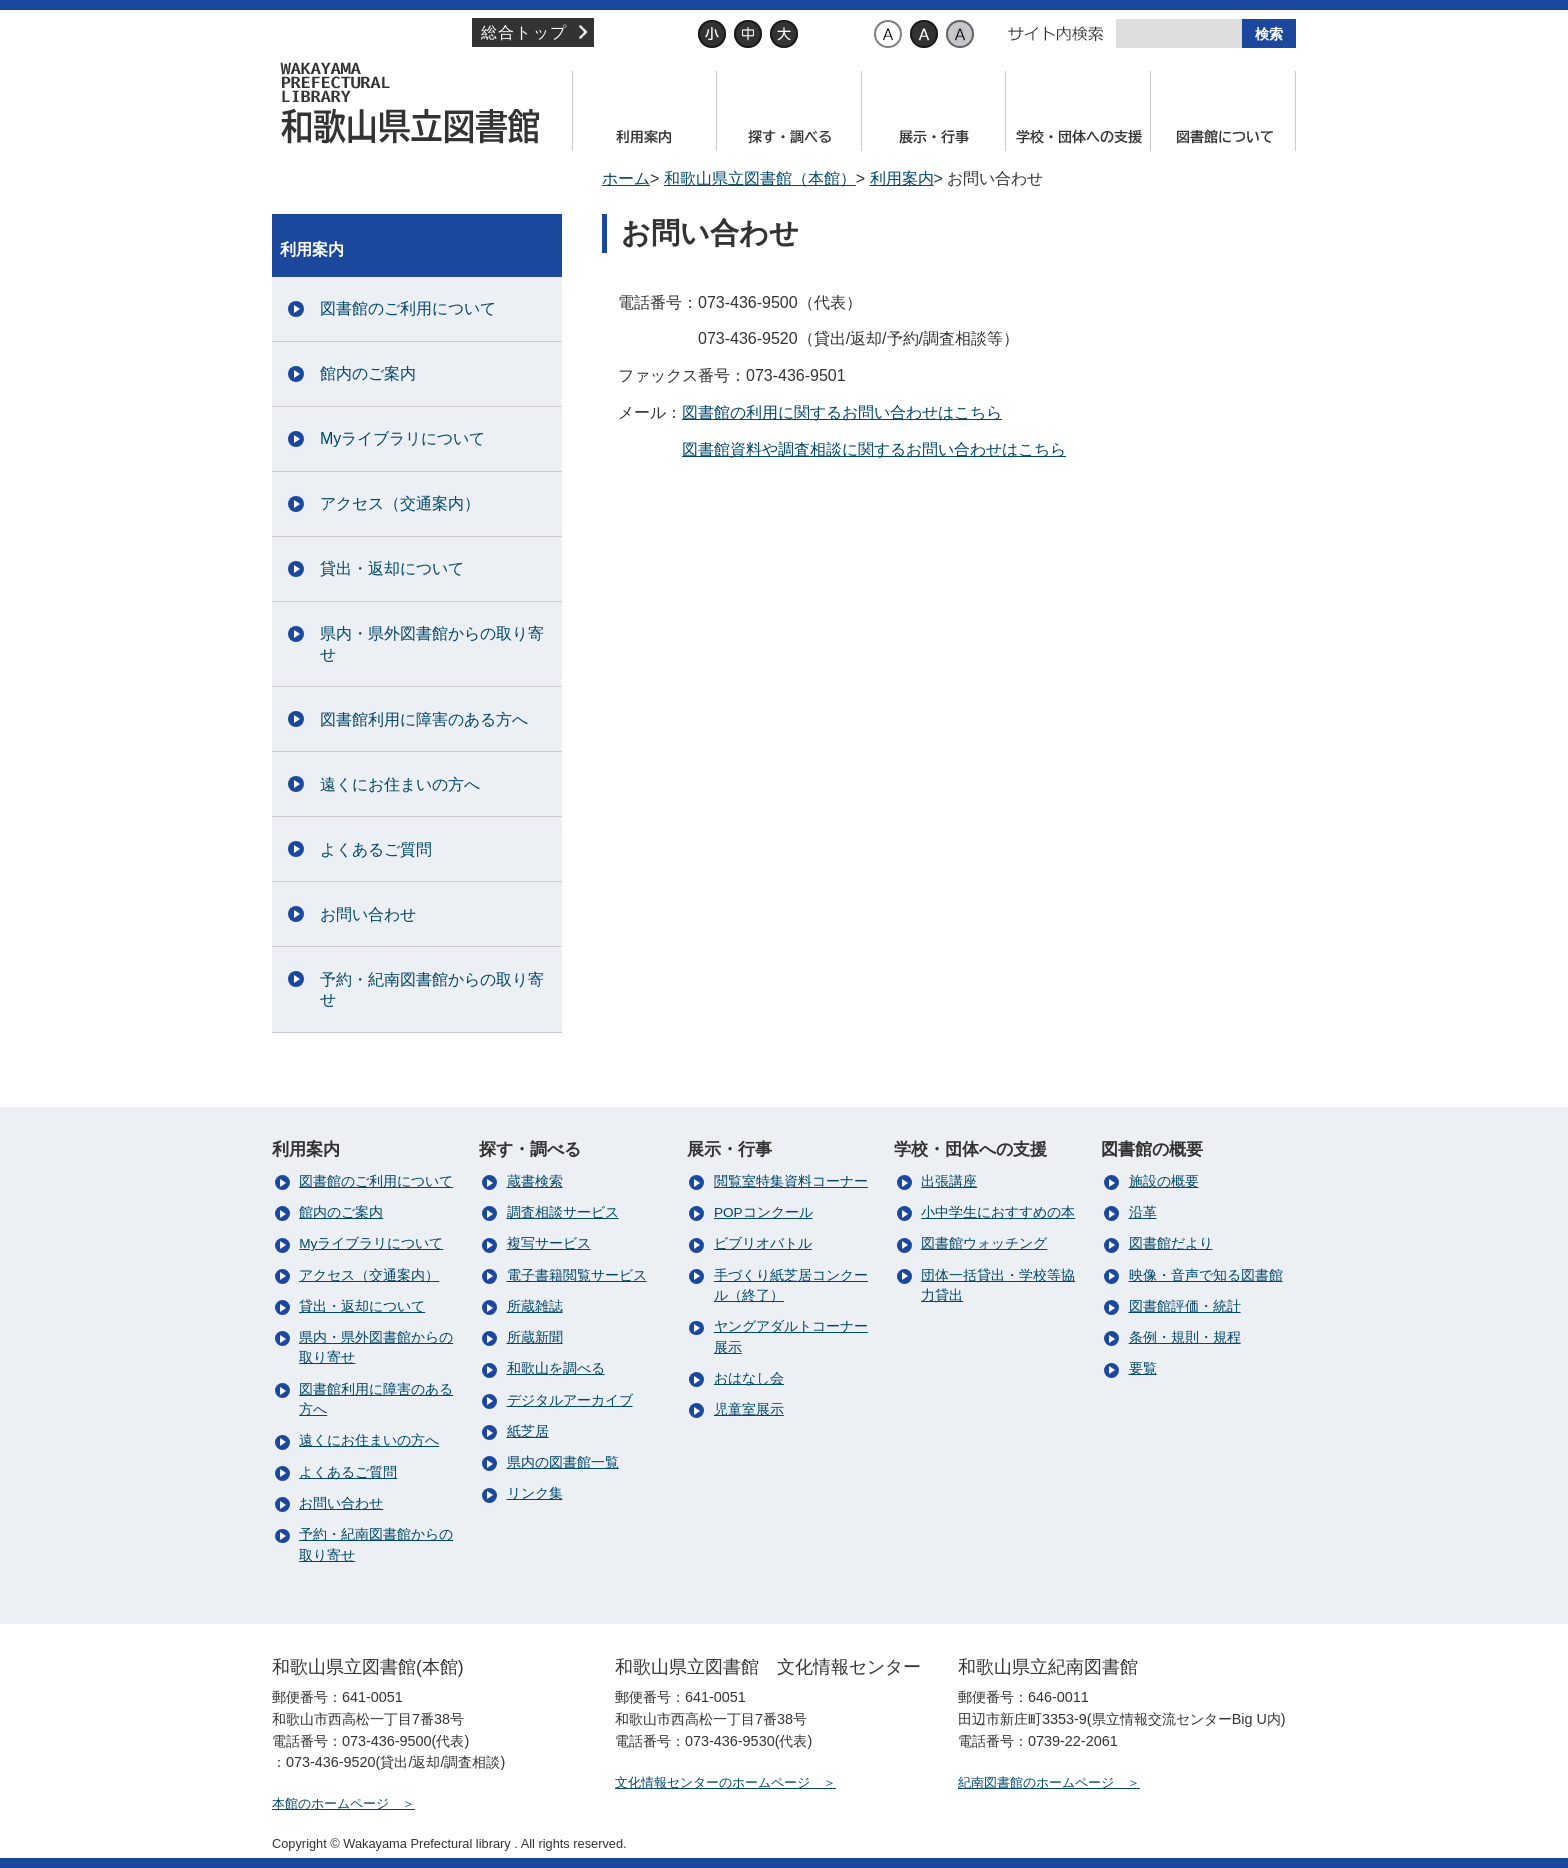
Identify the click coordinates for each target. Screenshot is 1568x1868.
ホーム (626, 178)
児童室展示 (749, 1409)
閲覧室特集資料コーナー (791, 1181)
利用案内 (902, 178)
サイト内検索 (1056, 34)
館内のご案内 (368, 373)
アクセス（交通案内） (400, 503)
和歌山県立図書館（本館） (417, 103)
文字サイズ (654, 34)
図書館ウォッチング (984, 1243)
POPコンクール (763, 1212)
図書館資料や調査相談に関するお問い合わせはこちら (874, 449)
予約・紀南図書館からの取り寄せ (432, 990)
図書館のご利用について (408, 308)
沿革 (1143, 1212)
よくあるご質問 (376, 849)
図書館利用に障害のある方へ (424, 719)
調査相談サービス (563, 1212)
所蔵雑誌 (535, 1306)
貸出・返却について (392, 568)
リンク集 (535, 1493)
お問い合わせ (368, 914)
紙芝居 (528, 1431)
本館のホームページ (330, 1803)
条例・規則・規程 (1185, 1337)
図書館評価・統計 (1185, 1306)
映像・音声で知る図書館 (1206, 1275)
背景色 (845, 34)
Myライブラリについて (402, 438)
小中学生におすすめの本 (998, 1212)
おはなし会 (749, 1378)
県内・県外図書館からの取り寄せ (432, 644)
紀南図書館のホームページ (1036, 1782)
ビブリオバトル (763, 1243)
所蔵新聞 (535, 1337)
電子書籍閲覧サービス (577, 1275)
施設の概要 (1164, 1181)
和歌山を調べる (556, 1368)
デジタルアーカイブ (570, 1400)
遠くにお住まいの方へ (400, 784)
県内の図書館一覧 (563, 1462)
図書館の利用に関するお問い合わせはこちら (842, 412)
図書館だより (1171, 1243)
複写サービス (549, 1243)
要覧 (1143, 1368)
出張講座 (949, 1181)
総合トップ (524, 32)
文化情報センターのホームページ (712, 1782)
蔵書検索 (535, 1181)
